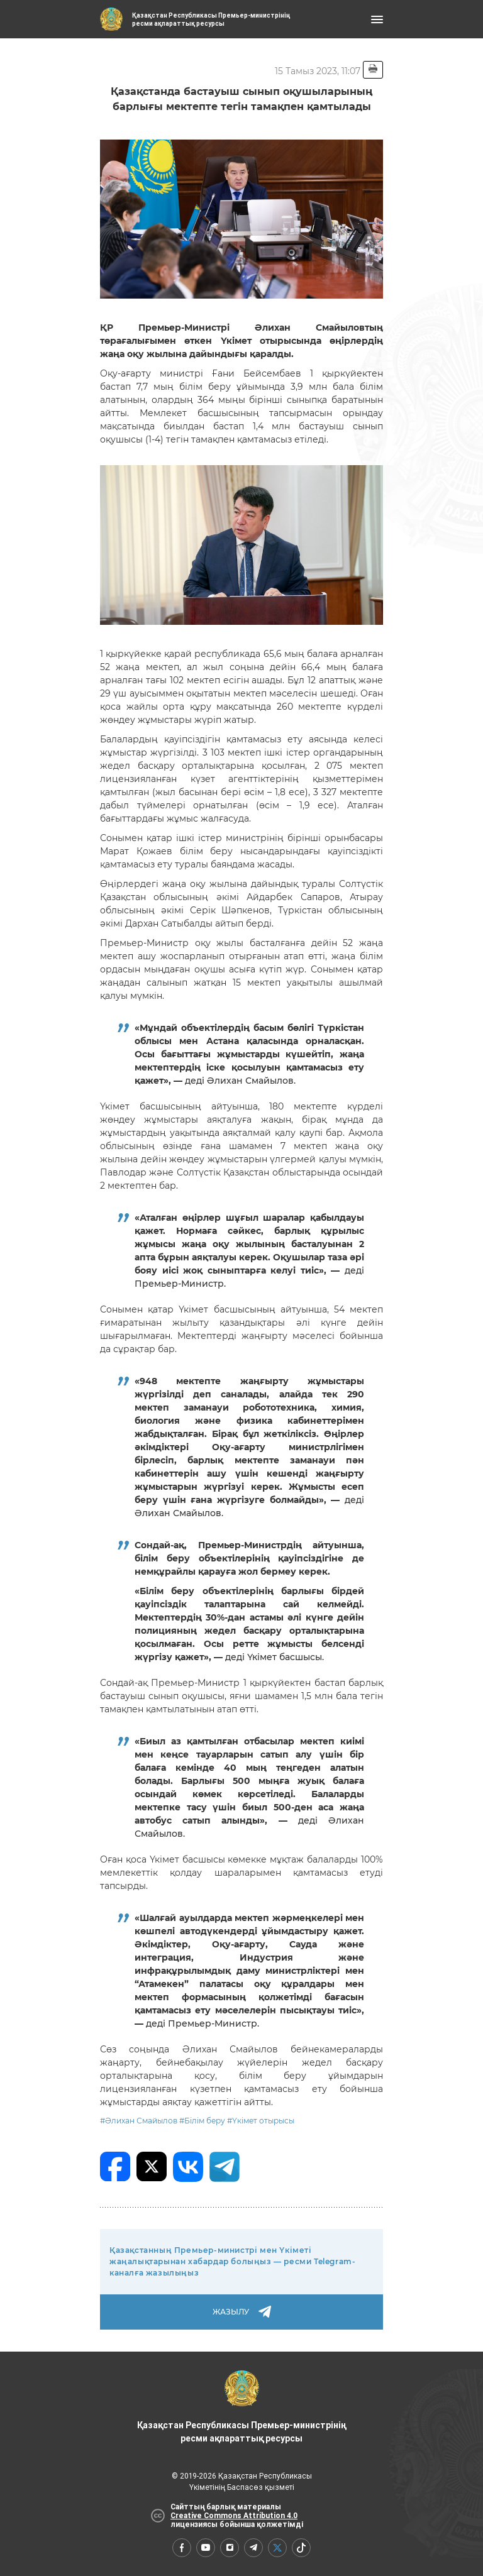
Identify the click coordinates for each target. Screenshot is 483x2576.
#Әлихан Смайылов (138, 2120)
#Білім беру (202, 2120)
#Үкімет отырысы (260, 2120)
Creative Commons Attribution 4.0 (233, 2515)
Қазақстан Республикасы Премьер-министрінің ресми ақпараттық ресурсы (241, 2406)
